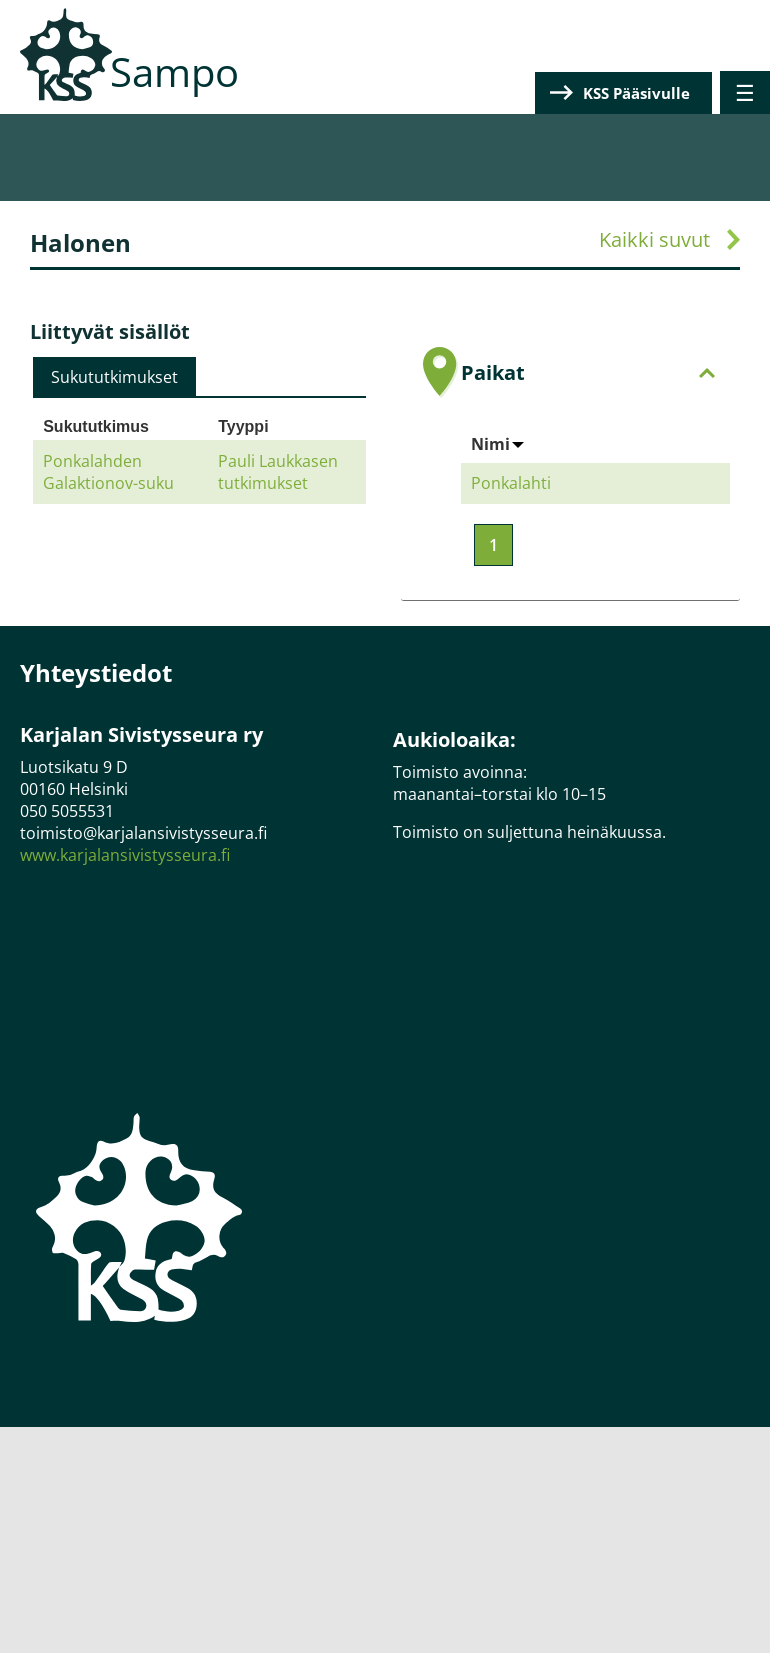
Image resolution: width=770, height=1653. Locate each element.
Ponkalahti (511, 483)
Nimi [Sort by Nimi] (497, 444)
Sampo (174, 71)
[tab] (114, 377)
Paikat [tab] (588, 372)
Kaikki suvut (654, 239)
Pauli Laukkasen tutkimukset (278, 472)
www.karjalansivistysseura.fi (125, 855)
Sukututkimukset (114, 377)
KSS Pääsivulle (636, 93)
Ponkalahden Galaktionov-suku (108, 472)
